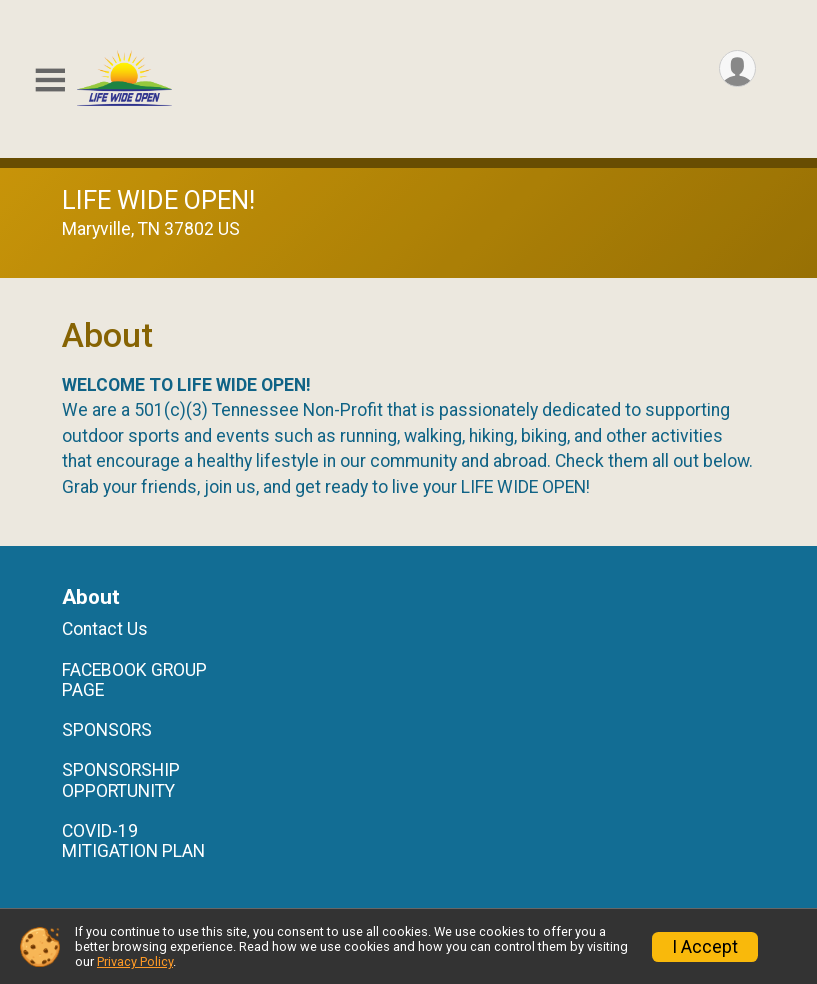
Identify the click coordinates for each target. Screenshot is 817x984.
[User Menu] (737, 68)
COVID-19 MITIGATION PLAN (133, 841)
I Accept (705, 947)
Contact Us (105, 629)
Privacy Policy (135, 961)
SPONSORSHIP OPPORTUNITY (121, 780)
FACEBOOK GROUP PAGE (134, 680)
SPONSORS (107, 730)
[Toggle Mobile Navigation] (50, 80)
